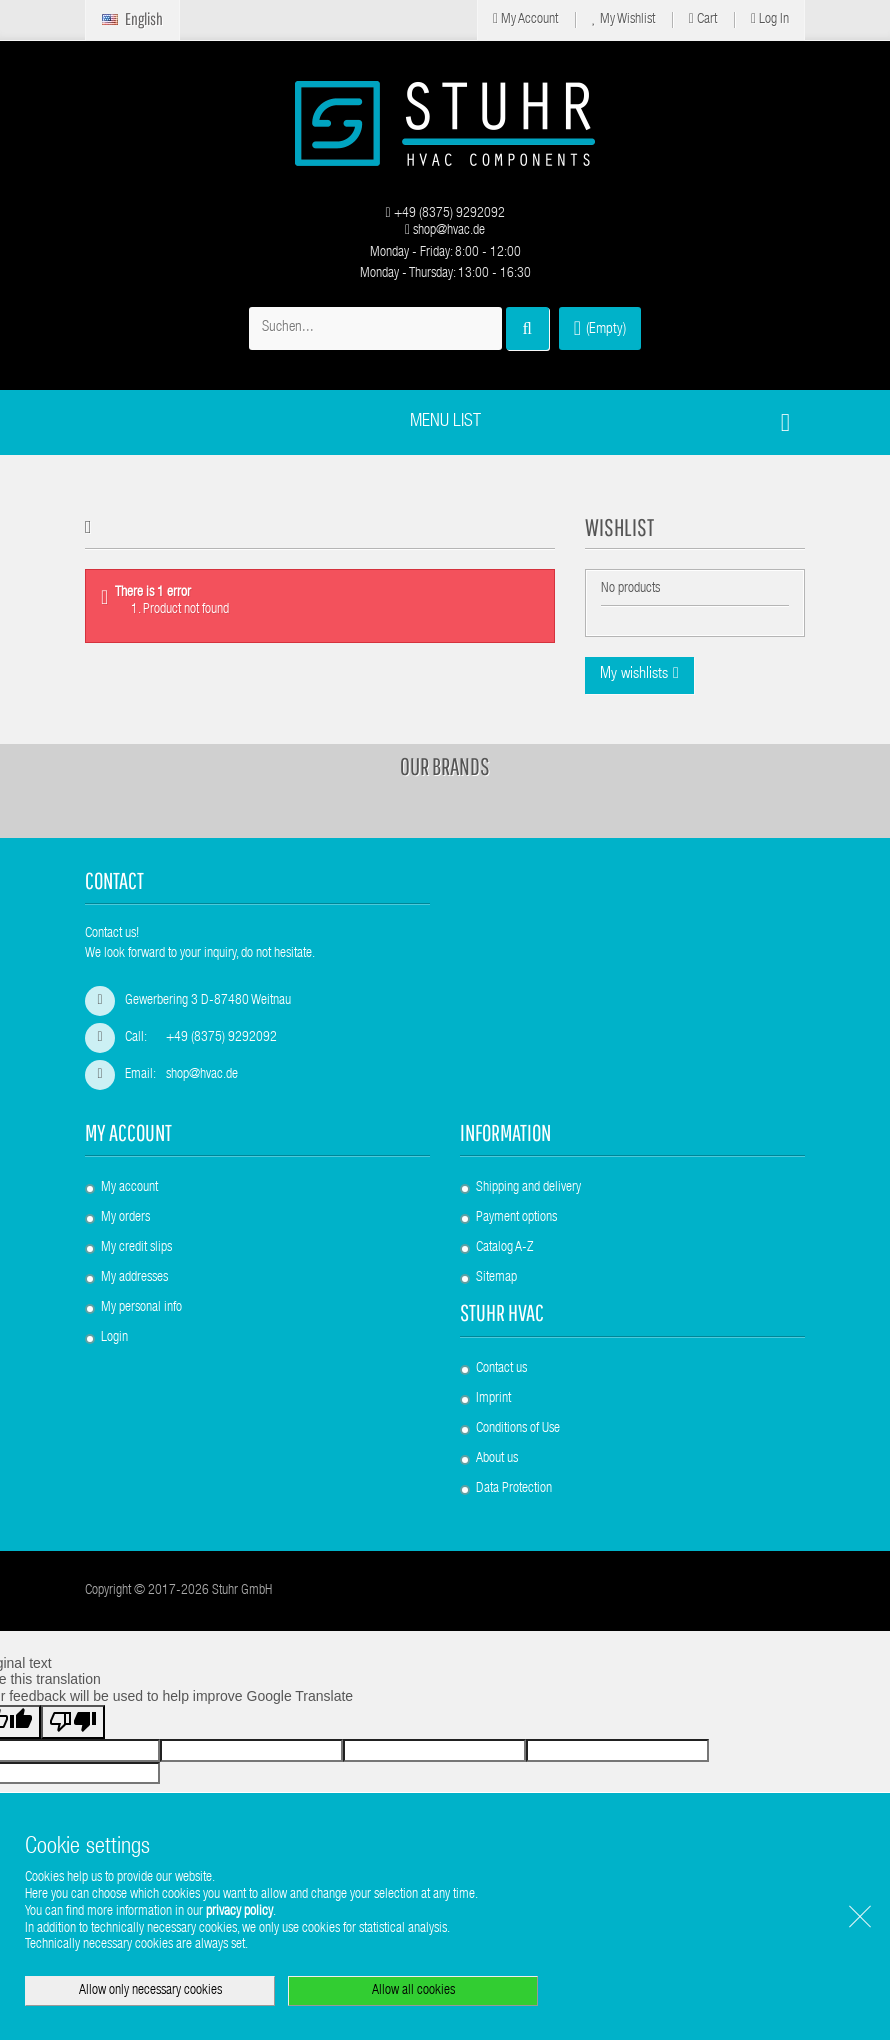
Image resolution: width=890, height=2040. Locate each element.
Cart (703, 19)
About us (497, 1459)
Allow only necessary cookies (150, 1991)
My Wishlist (623, 19)
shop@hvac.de (445, 231)
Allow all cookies (413, 1991)
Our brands (445, 766)
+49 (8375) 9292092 (444, 214)
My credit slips (136, 1248)
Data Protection (514, 1489)
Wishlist (619, 527)
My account (128, 1132)
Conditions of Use (518, 1429)
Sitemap (496, 1278)
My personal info (141, 1308)
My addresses (134, 1278)
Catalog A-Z (504, 1248)
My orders (125, 1218)
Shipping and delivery (528, 1188)
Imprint (493, 1399)
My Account (525, 19)
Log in (770, 19)
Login (114, 1338)
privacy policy (239, 1912)
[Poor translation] (73, 1722)
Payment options (516, 1218)
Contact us (501, 1369)
